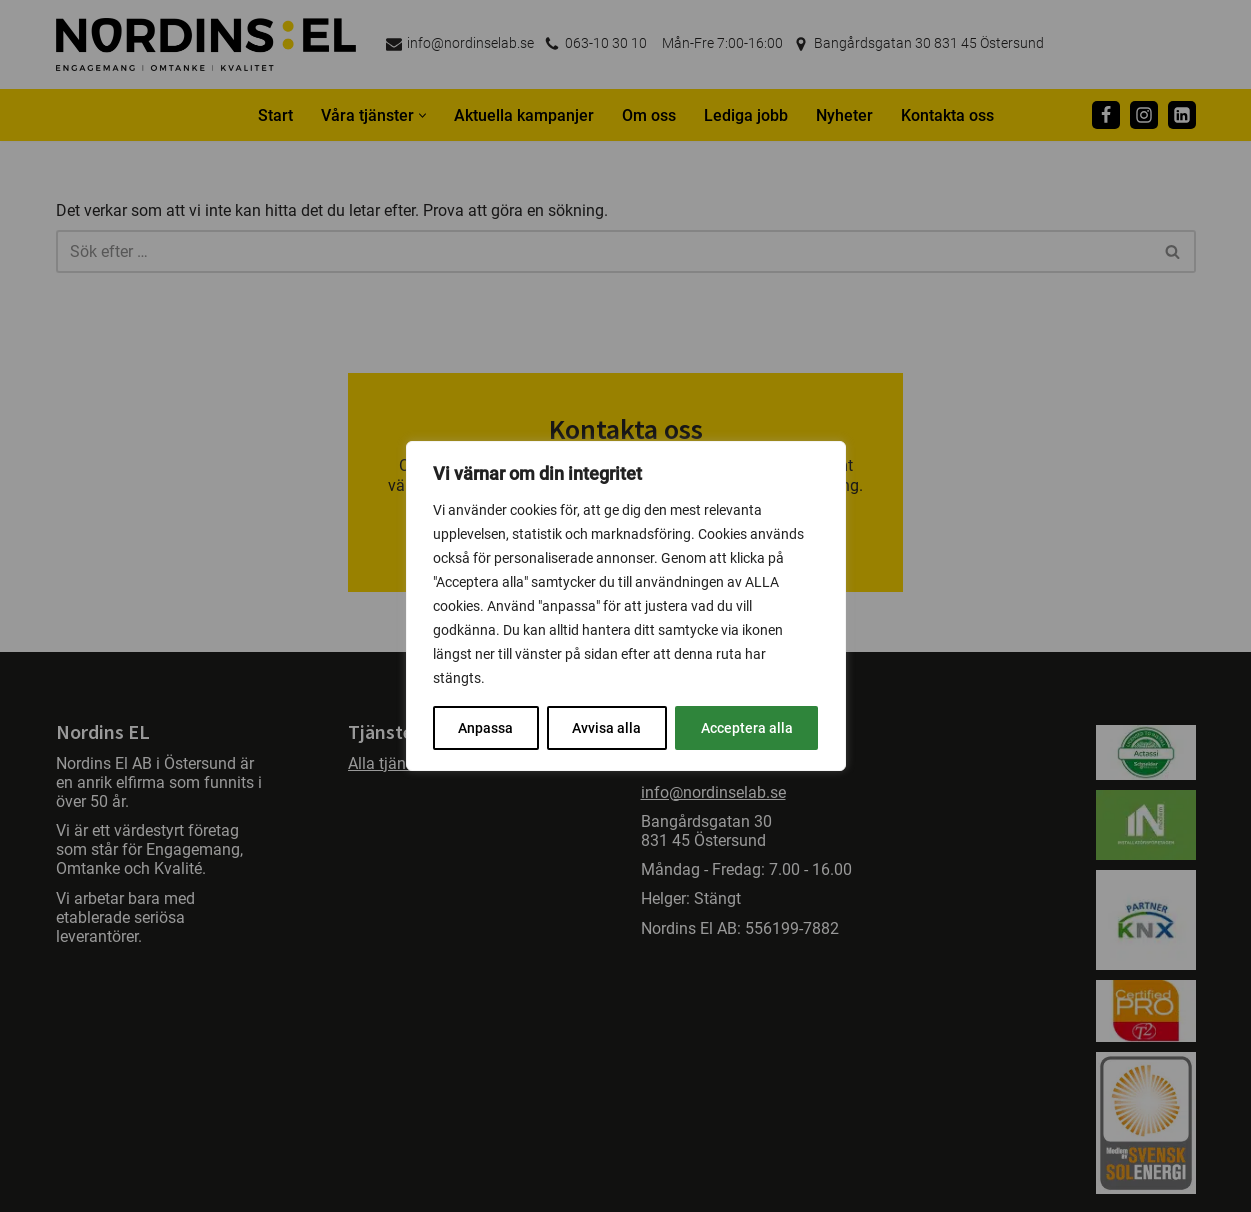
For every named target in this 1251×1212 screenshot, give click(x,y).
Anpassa (485, 728)
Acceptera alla (747, 728)
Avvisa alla (606, 728)
